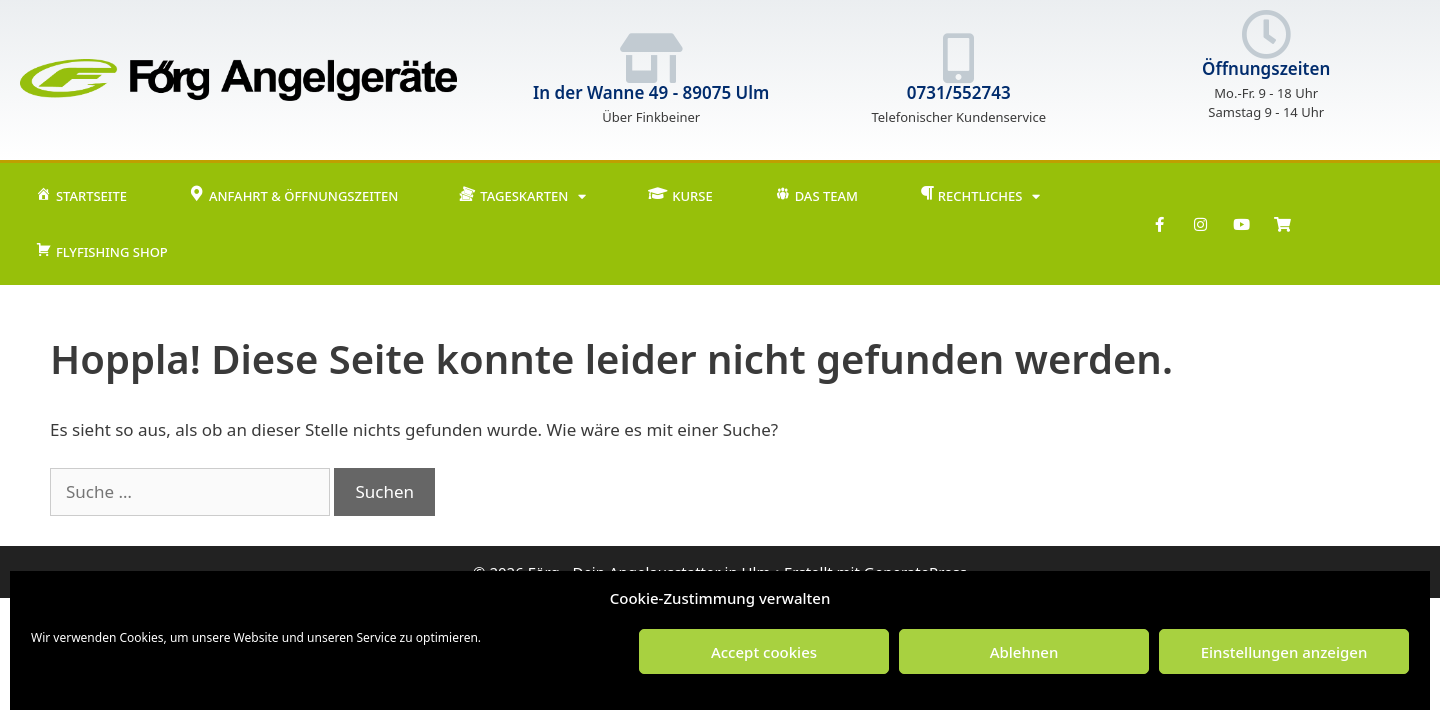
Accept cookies (764, 652)
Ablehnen (1024, 652)
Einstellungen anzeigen (1284, 652)
